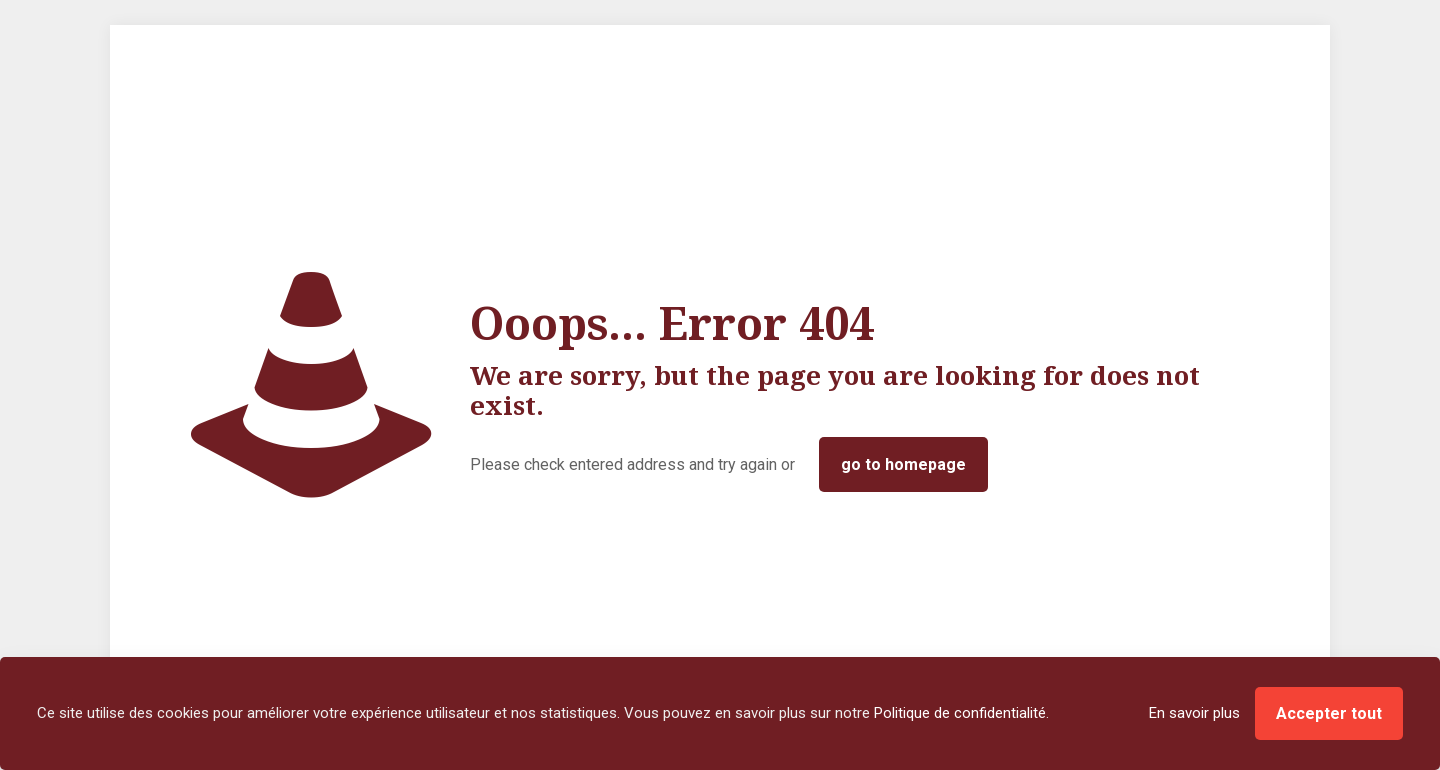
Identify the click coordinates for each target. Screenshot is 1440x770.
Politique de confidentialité (960, 713)
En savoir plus (1194, 713)
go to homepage (903, 464)
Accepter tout (1329, 713)
